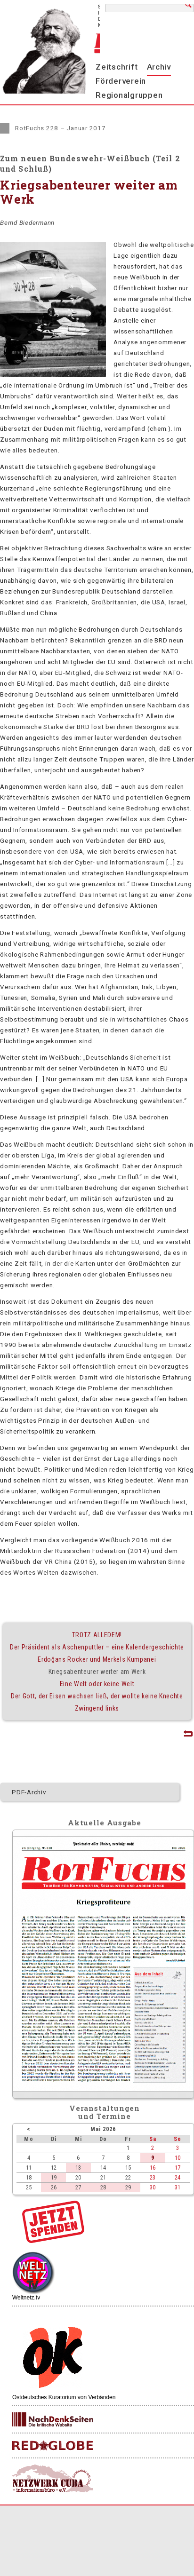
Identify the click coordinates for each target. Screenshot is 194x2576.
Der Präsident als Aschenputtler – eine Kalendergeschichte (97, 1647)
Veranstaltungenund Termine (104, 2112)
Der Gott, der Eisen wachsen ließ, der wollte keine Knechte (97, 1696)
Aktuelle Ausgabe (104, 1822)
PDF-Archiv (29, 1792)
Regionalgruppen (129, 95)
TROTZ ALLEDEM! (97, 1635)
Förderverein (121, 81)
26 (54, 2187)
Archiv (159, 66)
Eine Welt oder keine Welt (97, 1684)
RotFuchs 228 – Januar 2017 (60, 128)
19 (54, 2177)
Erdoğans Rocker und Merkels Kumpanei (97, 1659)
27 (78, 2187)
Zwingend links (97, 1708)
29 (128, 2187)
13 (78, 2167)
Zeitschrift (116, 66)
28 (103, 2187)
